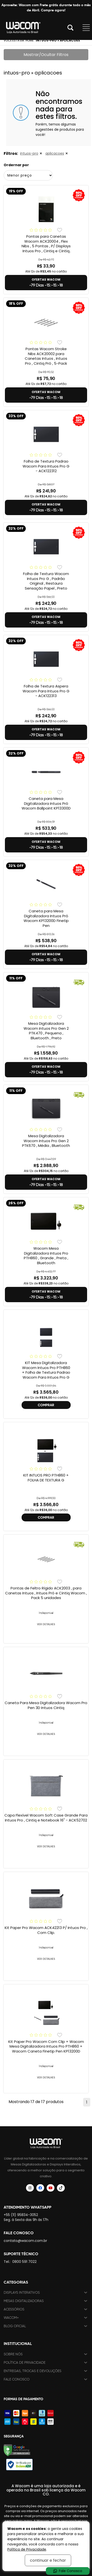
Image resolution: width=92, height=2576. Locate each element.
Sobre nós (13, 2354)
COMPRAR (46, 1405)
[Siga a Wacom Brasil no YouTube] (50, 2188)
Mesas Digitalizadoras (24, 2301)
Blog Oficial (15, 2326)
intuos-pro (29, 153)
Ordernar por (16, 164)
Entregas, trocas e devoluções (32, 2371)
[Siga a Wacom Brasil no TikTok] (61, 2188)
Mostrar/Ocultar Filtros (46, 54)
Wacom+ (11, 2318)
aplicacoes (54, 153)
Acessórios (14, 2309)
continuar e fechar (48, 2560)
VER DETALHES (46, 1624)
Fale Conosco (16, 2379)
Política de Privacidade (24, 2362)
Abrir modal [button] (70, 28)
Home (30, 40)
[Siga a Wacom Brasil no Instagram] (30, 2188)
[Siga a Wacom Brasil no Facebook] (40, 2188)
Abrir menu (86, 27)
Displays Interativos (22, 2292)
